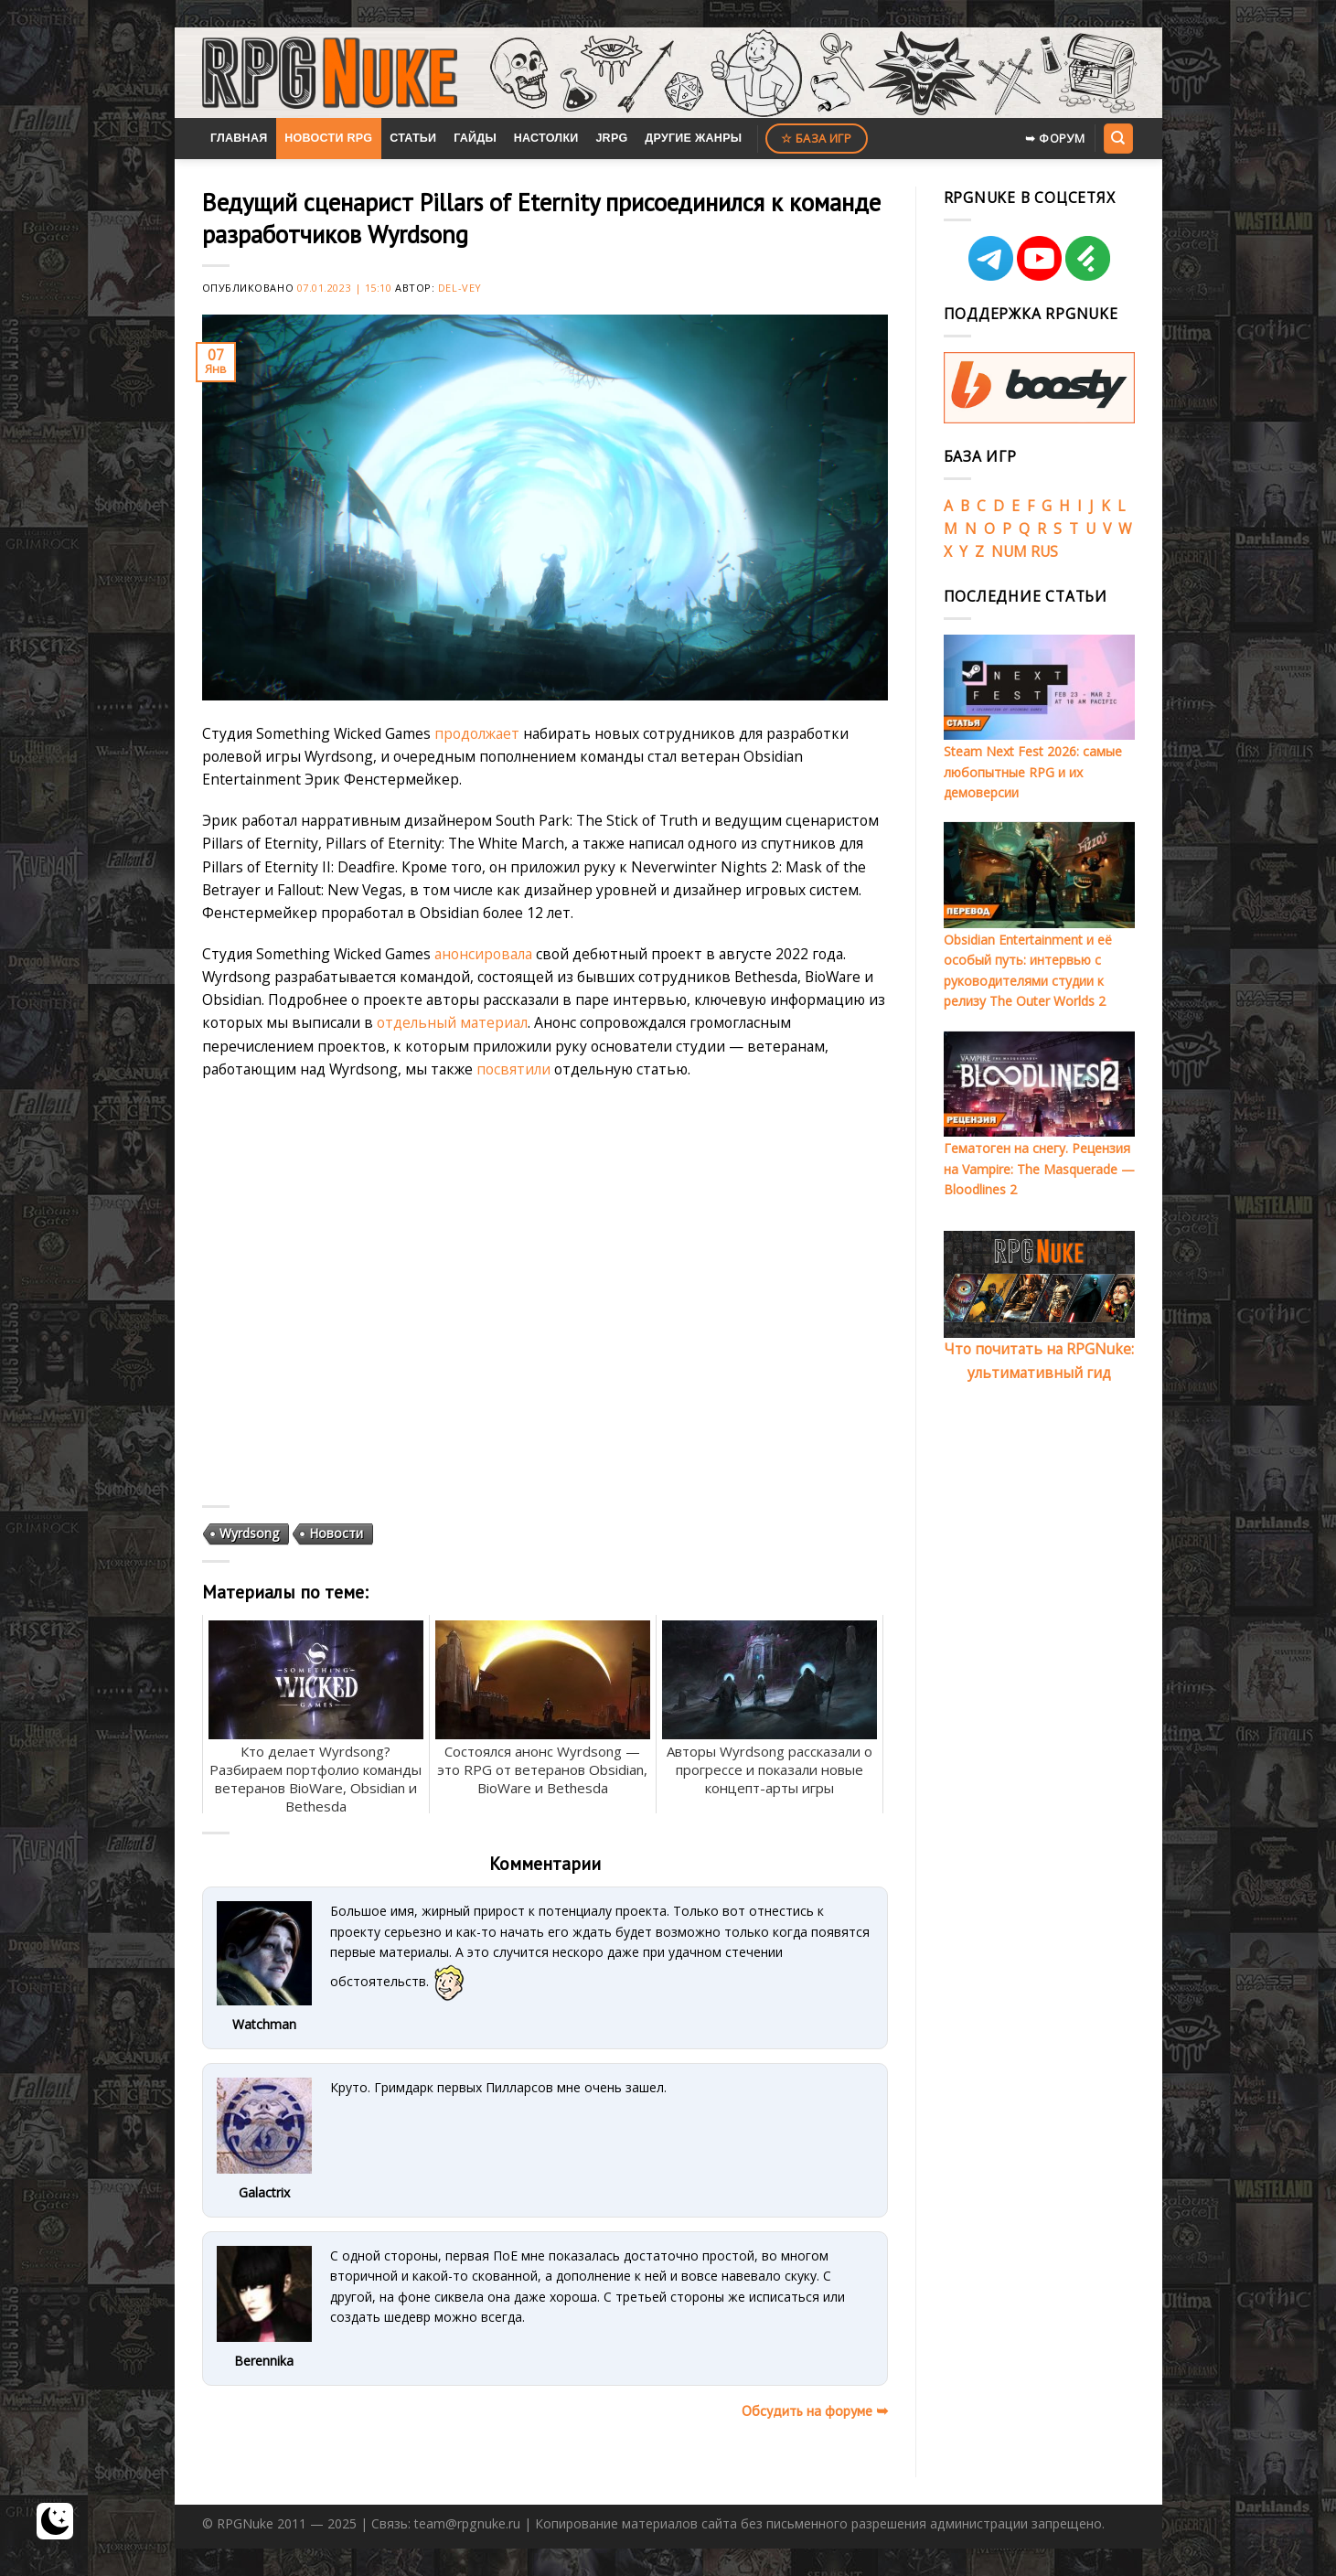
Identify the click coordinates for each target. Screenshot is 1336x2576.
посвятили (513, 1069)
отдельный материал (452, 1022)
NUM (1009, 551)
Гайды (475, 138)
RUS (1044, 551)
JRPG (611, 138)
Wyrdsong (249, 1533)
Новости (336, 1533)
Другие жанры (693, 138)
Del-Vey (460, 287)
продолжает (476, 733)
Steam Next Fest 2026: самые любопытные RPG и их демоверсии (1033, 772)
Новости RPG (328, 138)
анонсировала (483, 954)
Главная (239, 138)
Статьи (413, 138)
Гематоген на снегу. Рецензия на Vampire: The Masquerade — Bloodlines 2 (1039, 1168)
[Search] (1118, 138)
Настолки (546, 138)
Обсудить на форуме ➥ (815, 2410)
